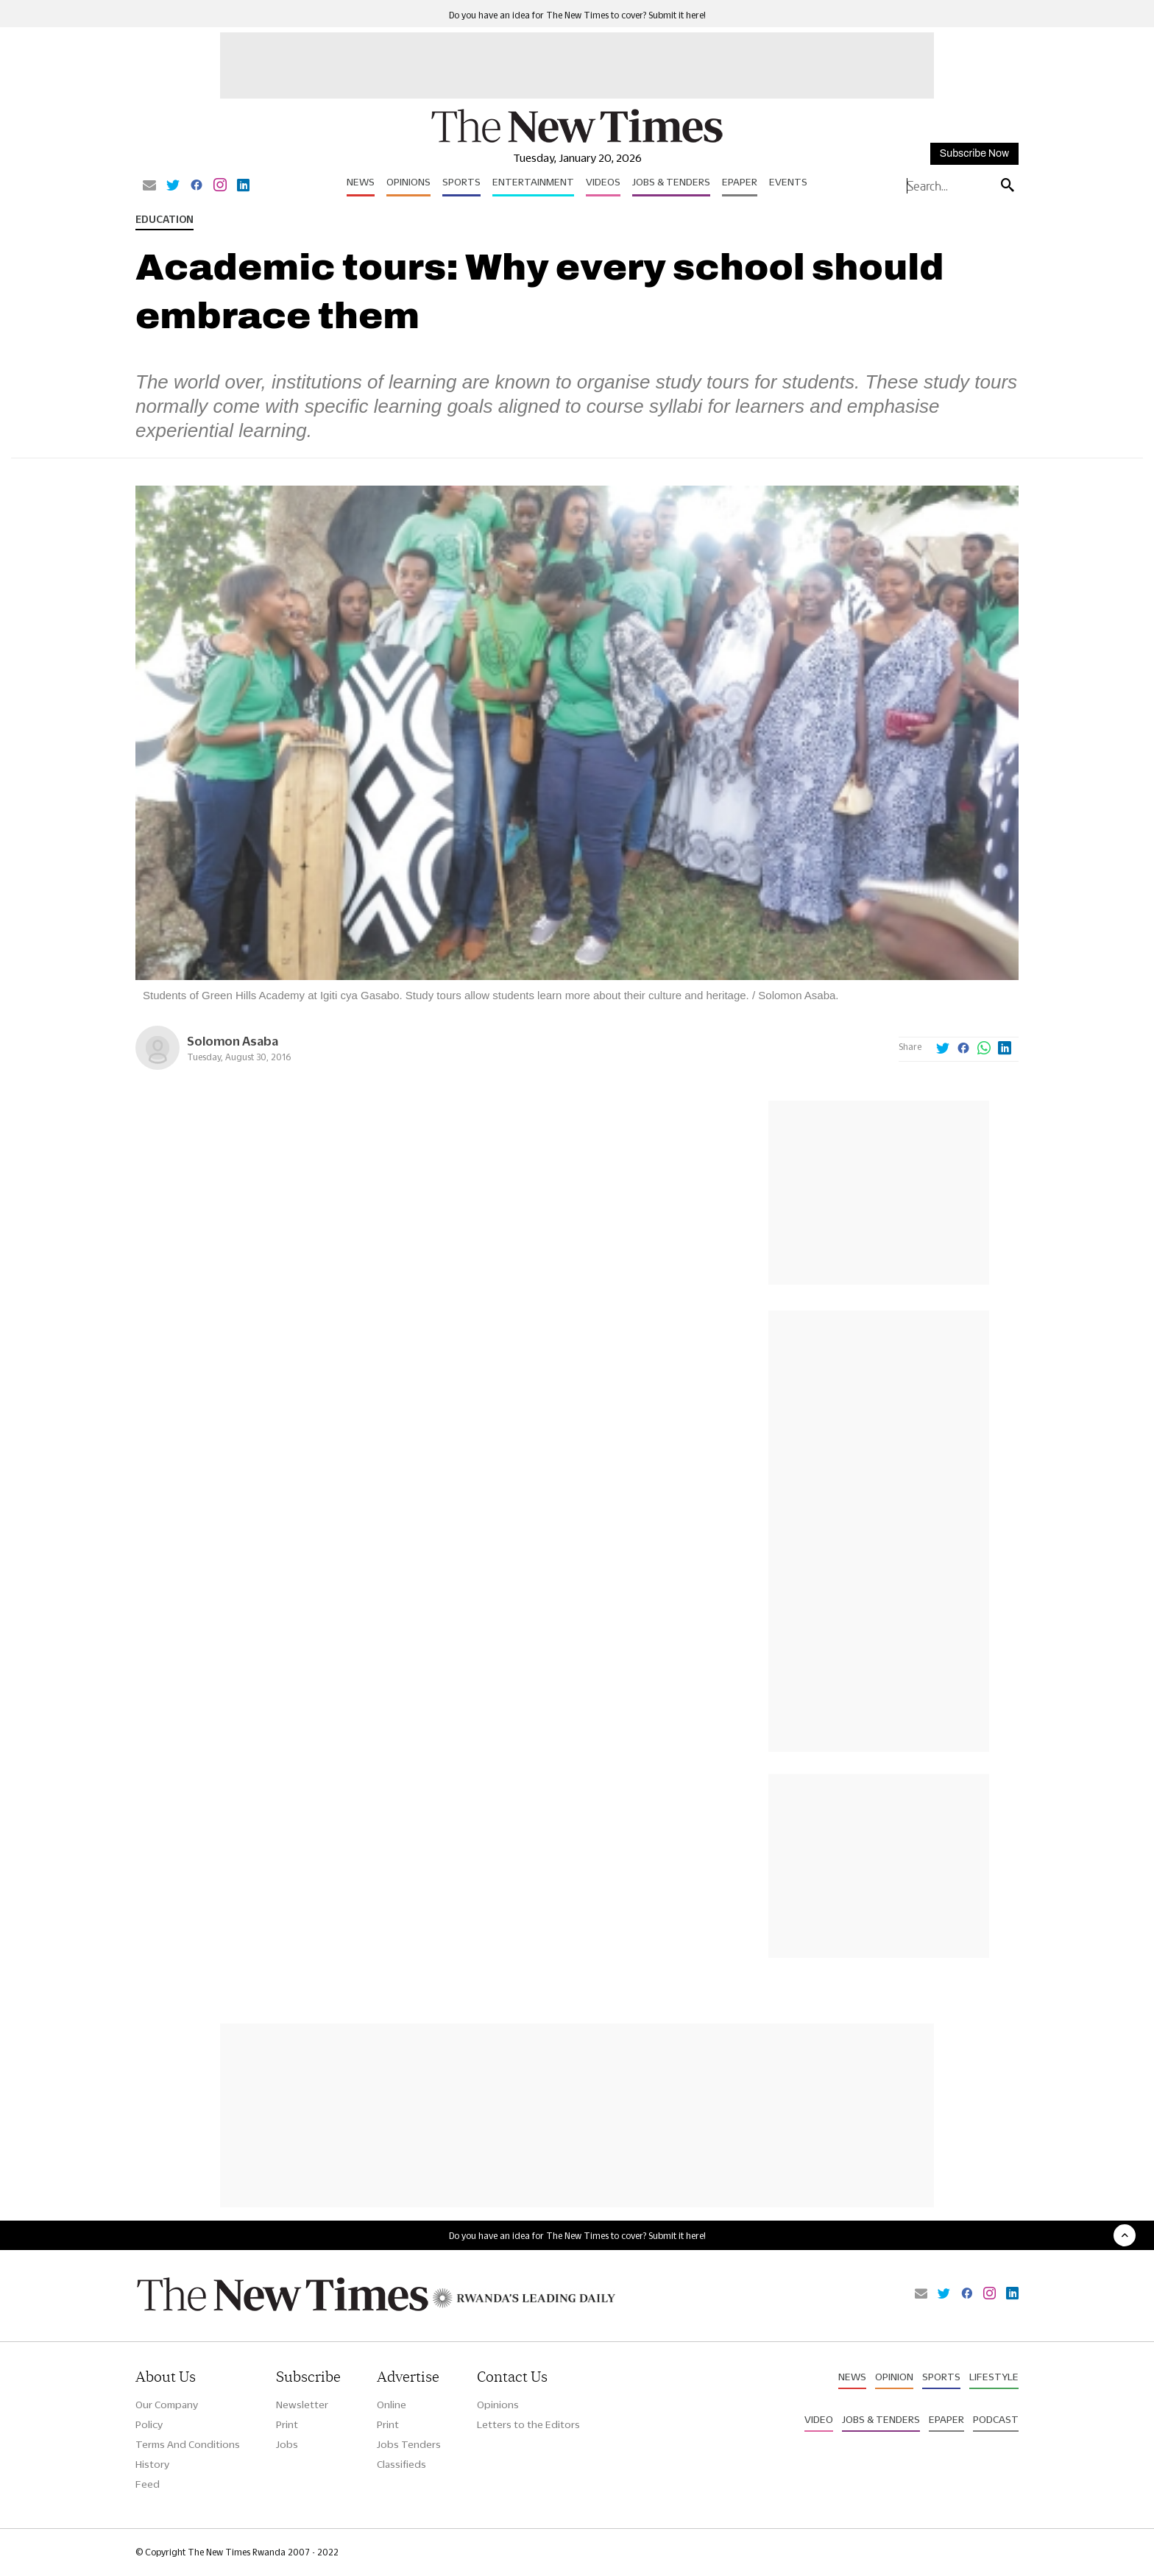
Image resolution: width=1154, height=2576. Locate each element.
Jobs (287, 2444)
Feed (147, 2484)
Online (391, 2404)
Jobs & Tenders (671, 182)
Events (788, 182)
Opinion (894, 2376)
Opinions (408, 182)
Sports (461, 182)
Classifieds (401, 2464)
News (361, 182)
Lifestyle (994, 2376)
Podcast (996, 2419)
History (152, 2464)
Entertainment (533, 182)
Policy (149, 2424)
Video (818, 2419)
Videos (603, 182)
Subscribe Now (974, 153)
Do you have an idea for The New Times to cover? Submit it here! (577, 15)
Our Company (166, 2404)
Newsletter (302, 2404)
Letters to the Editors (528, 2424)
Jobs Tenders (409, 2444)
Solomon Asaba (232, 1041)
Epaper (739, 182)
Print (287, 2424)
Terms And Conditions (187, 2444)
